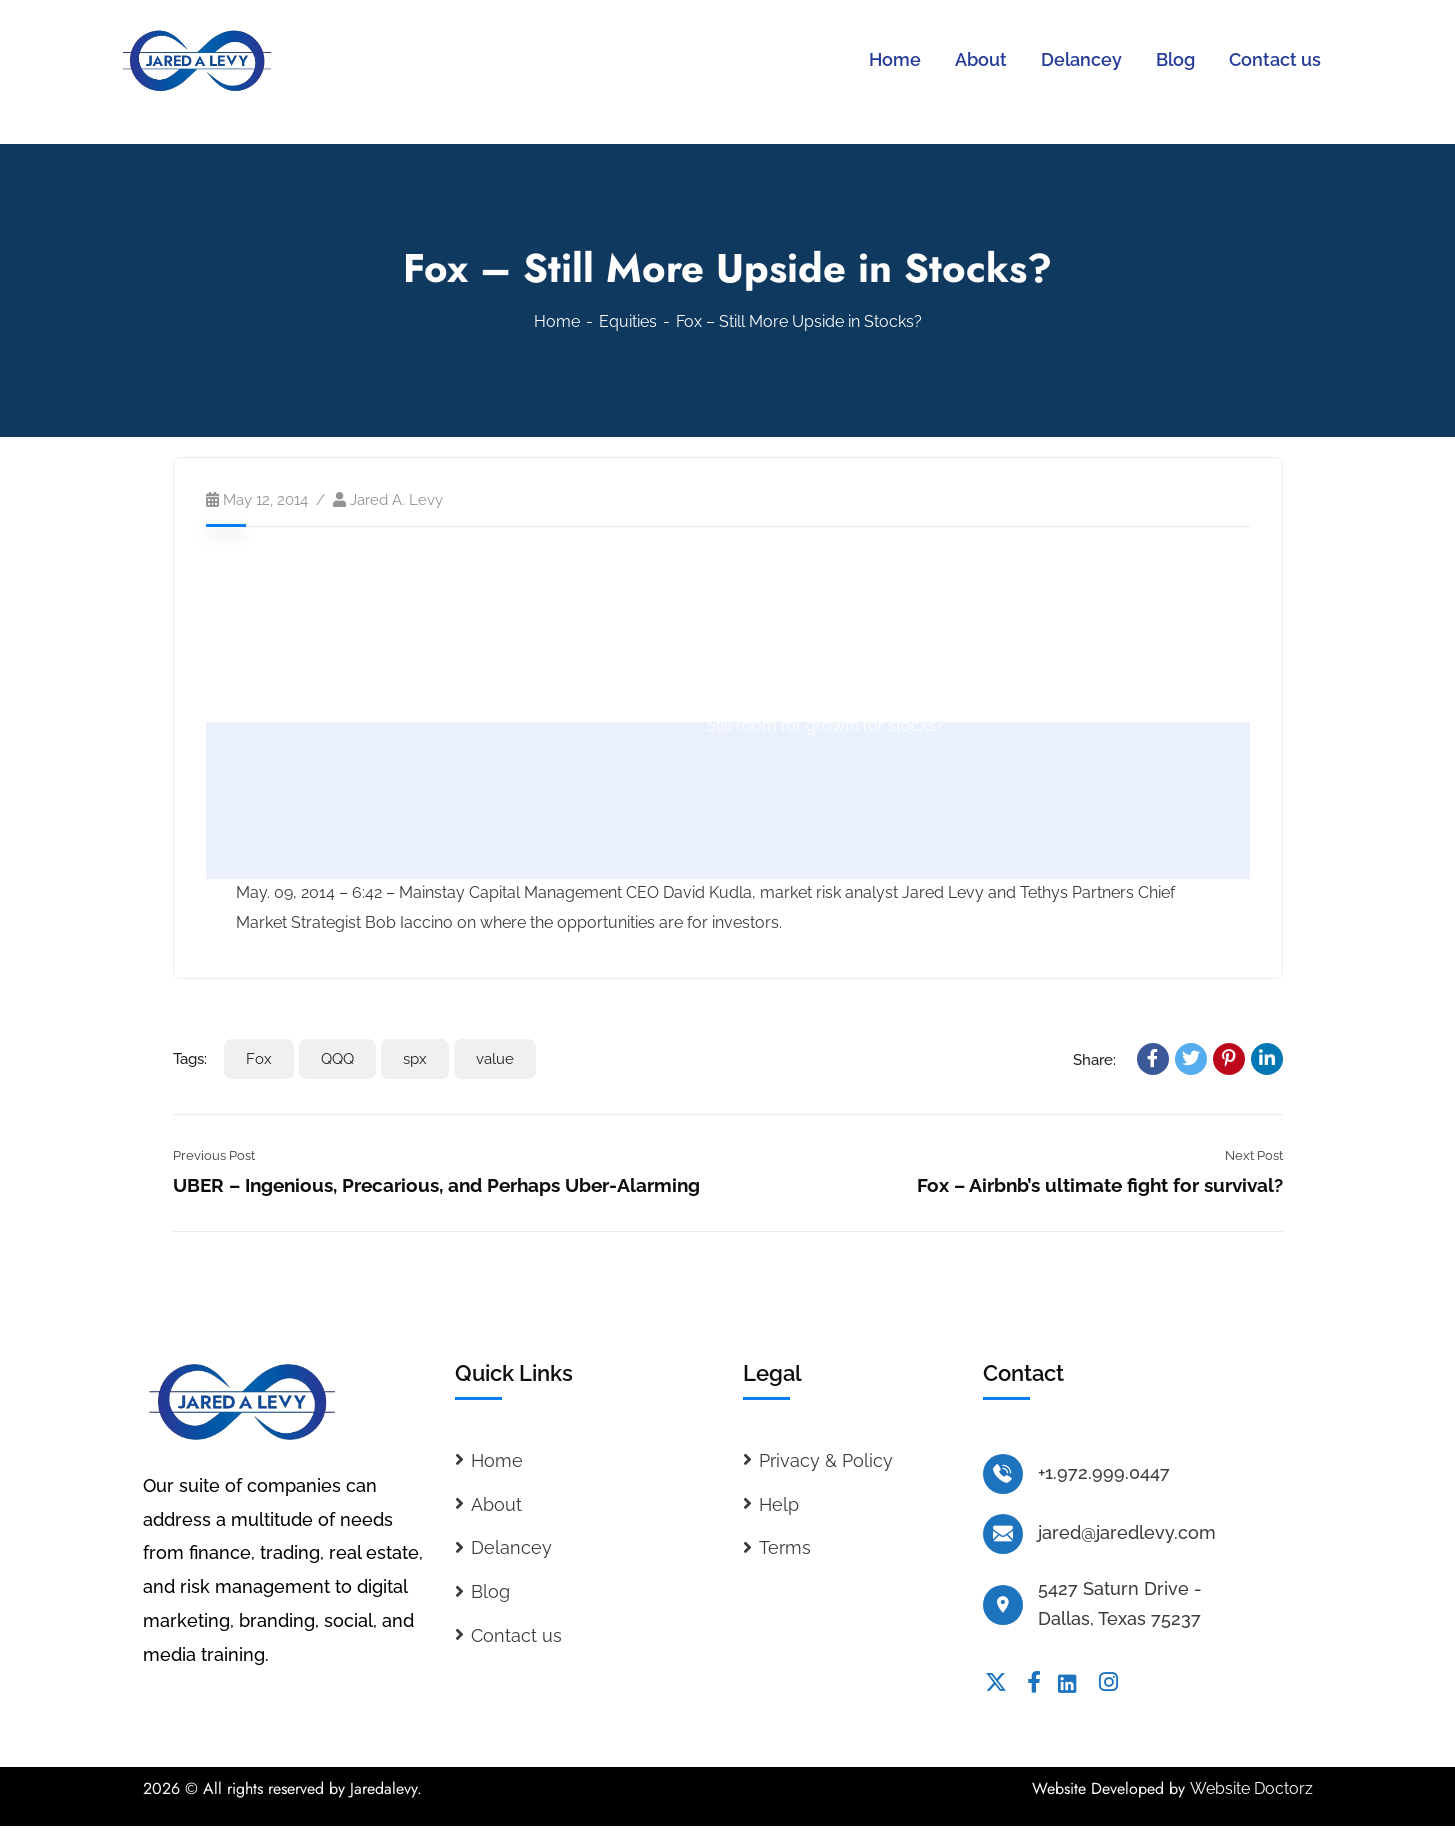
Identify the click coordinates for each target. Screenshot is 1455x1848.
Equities (628, 321)
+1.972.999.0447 (1104, 1472)
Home (557, 321)
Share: (1094, 1060)
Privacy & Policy (826, 1460)
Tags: (190, 1059)
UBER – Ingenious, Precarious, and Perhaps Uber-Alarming (436, 1185)
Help (779, 1504)
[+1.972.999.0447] (1003, 1474)
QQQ (337, 1059)
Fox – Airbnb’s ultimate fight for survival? (1100, 1185)
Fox (259, 1059)
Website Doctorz (1251, 1788)
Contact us (516, 1635)
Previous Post (214, 1155)
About (496, 1504)
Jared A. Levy (396, 500)
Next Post (1254, 1155)
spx (415, 1059)
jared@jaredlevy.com (1127, 1532)
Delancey (511, 1547)
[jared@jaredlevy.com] (1003, 1534)
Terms (785, 1547)
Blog (490, 1591)
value (495, 1059)
